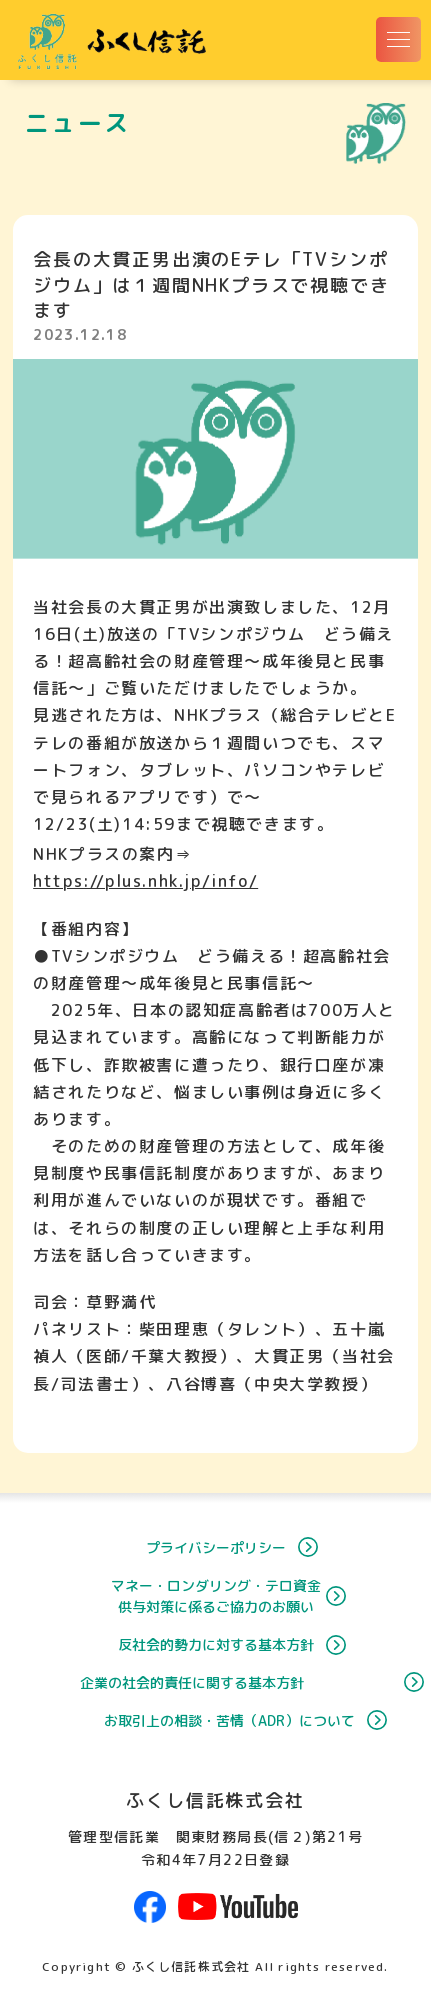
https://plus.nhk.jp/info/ (145, 881)
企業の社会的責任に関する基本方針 (228, 1682)
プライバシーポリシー (216, 1547)
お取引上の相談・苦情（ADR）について (215, 1720)
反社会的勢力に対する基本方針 (216, 1644)
